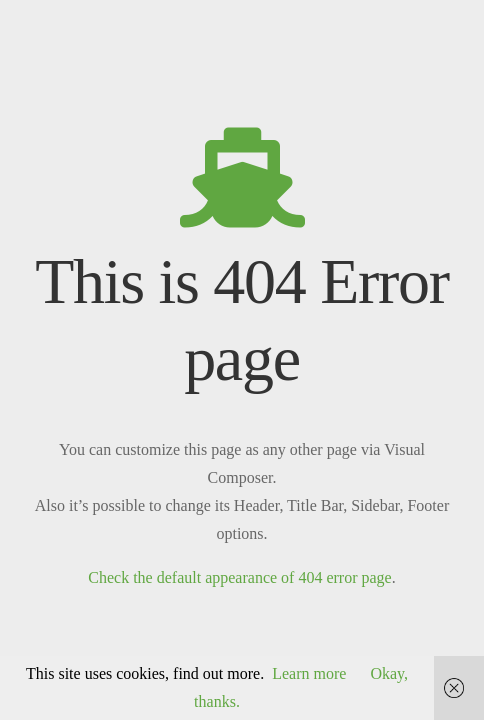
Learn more (309, 673)
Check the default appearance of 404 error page (239, 577)
